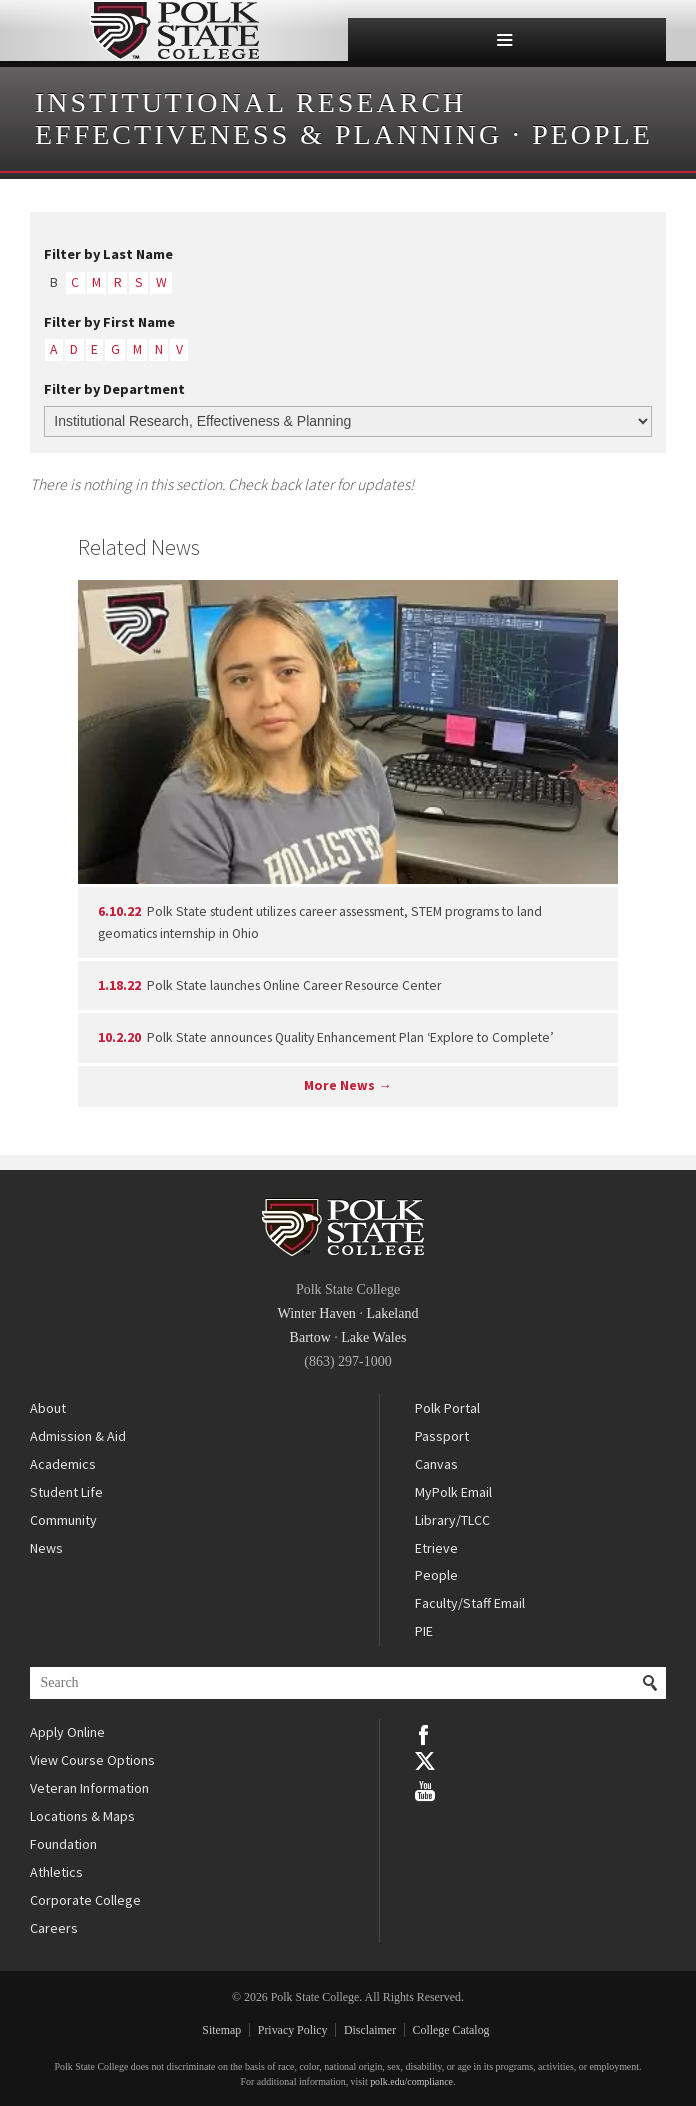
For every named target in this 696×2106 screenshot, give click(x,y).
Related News (139, 547)
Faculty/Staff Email (470, 1603)
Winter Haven (317, 1313)
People (592, 134)
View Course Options (92, 1760)
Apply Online (67, 1732)
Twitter (425, 1761)
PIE (424, 1631)
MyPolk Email (453, 1492)
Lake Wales (373, 1337)
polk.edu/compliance (411, 2081)
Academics (63, 1464)
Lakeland (392, 1313)
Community (63, 1520)
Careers (54, 1928)
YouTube (425, 1789)
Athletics (56, 1872)
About (48, 1408)
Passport (442, 1436)
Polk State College (174, 30)
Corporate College (85, 1900)
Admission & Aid (78, 1436)
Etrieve (436, 1548)
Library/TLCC (452, 1520)
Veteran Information (89, 1788)
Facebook (425, 1733)
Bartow (310, 1337)
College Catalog (451, 2030)
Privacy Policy (293, 2030)
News (46, 1548)
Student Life (66, 1492)
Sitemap (221, 2030)
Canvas (436, 1464)
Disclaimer (370, 2030)
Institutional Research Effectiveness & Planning (268, 118)
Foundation (63, 1844)
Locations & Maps (82, 1816)
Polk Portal (447, 1408)
